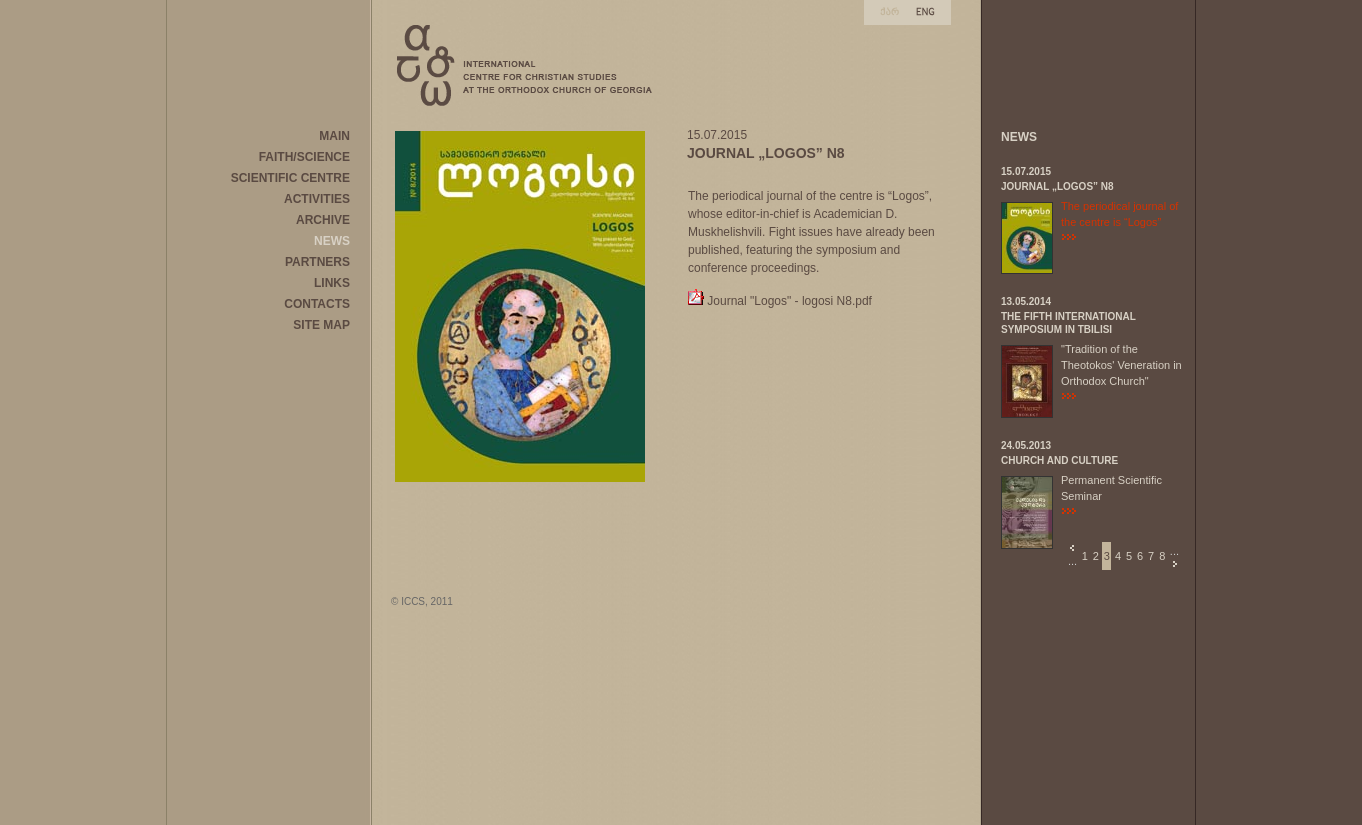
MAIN (334, 136)
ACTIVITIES (317, 199)
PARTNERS (317, 262)
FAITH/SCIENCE (304, 157)
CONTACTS (317, 304)
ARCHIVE (323, 220)
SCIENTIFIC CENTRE (290, 178)
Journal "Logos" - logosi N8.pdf (789, 301)
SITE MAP (321, 325)
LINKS (332, 283)
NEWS (332, 241)
